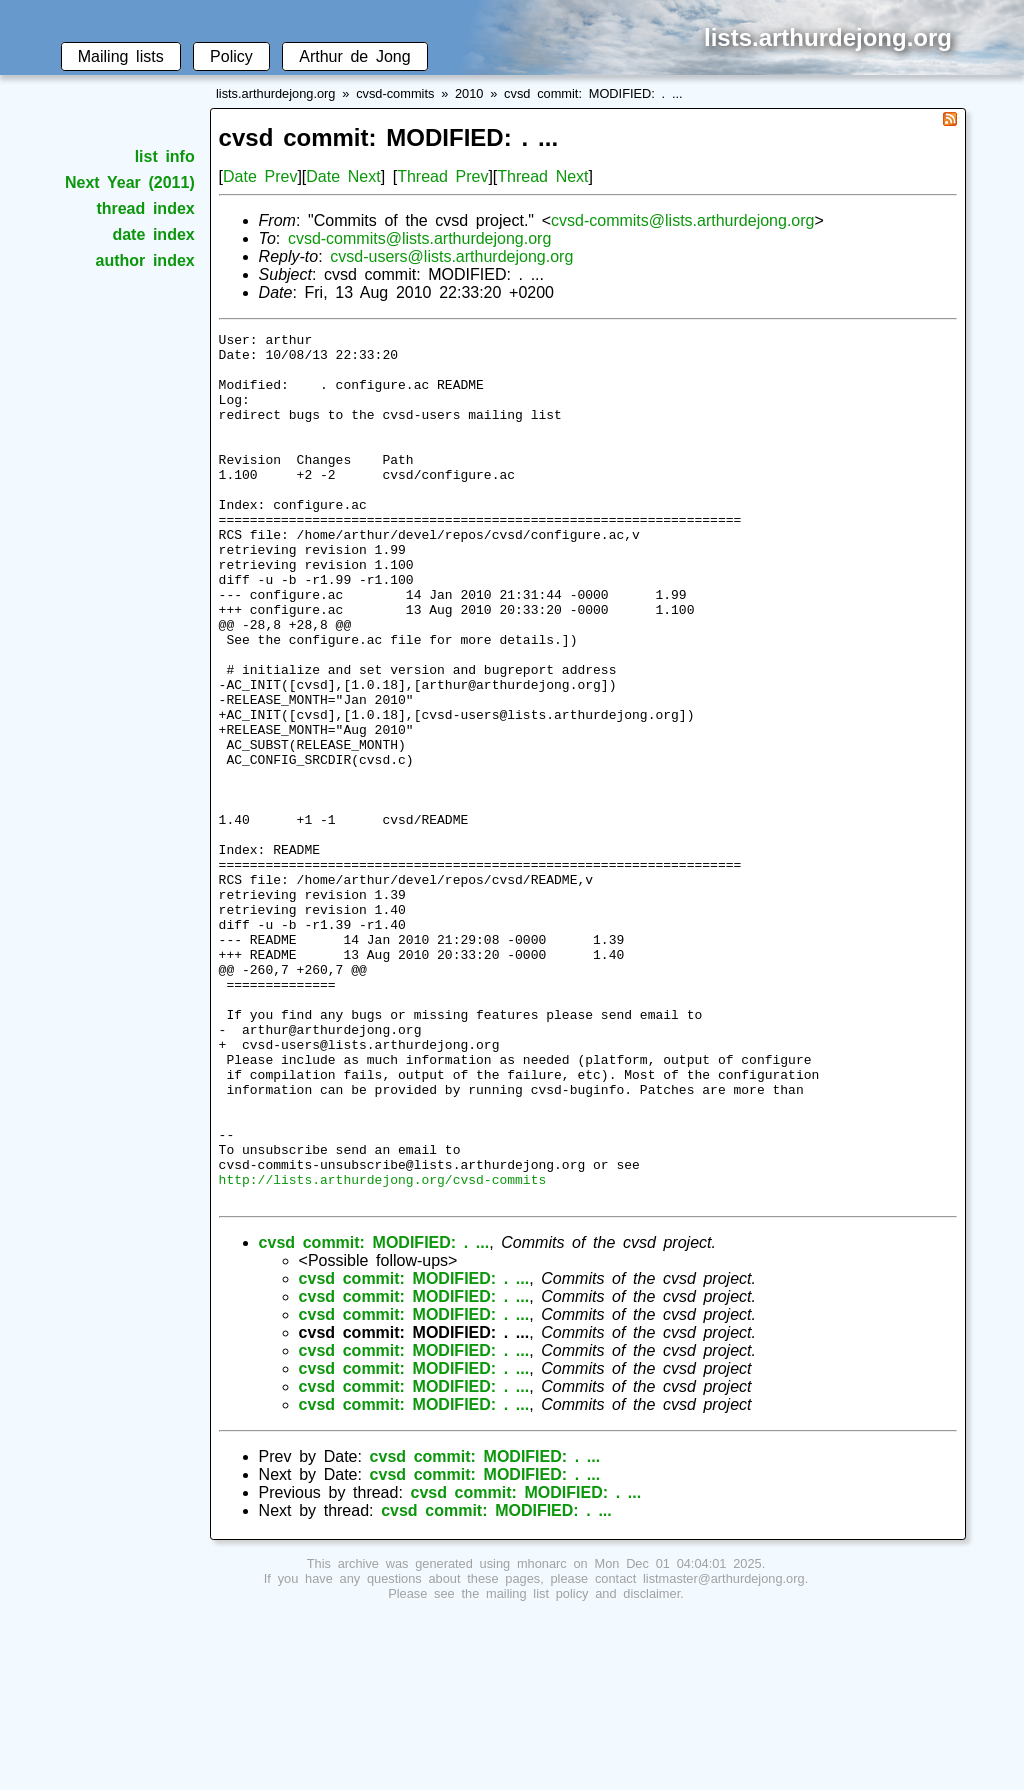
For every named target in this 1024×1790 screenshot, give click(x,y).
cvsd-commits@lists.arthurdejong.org (682, 220)
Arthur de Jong (354, 56)
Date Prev (260, 176)
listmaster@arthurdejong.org (724, 1752)
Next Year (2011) (130, 182)
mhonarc (542, 1737)
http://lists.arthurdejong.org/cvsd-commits (383, 1350)
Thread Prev (442, 176)
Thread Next (542, 176)
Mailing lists (121, 56)
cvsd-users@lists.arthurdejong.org (451, 256)
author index (145, 260)
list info (165, 156)
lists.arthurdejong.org (276, 93)
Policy (231, 56)
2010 (469, 93)
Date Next (343, 176)
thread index (145, 208)
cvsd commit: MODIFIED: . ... (593, 93)
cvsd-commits (395, 93)
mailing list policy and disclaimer (583, 1767)
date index (153, 234)
